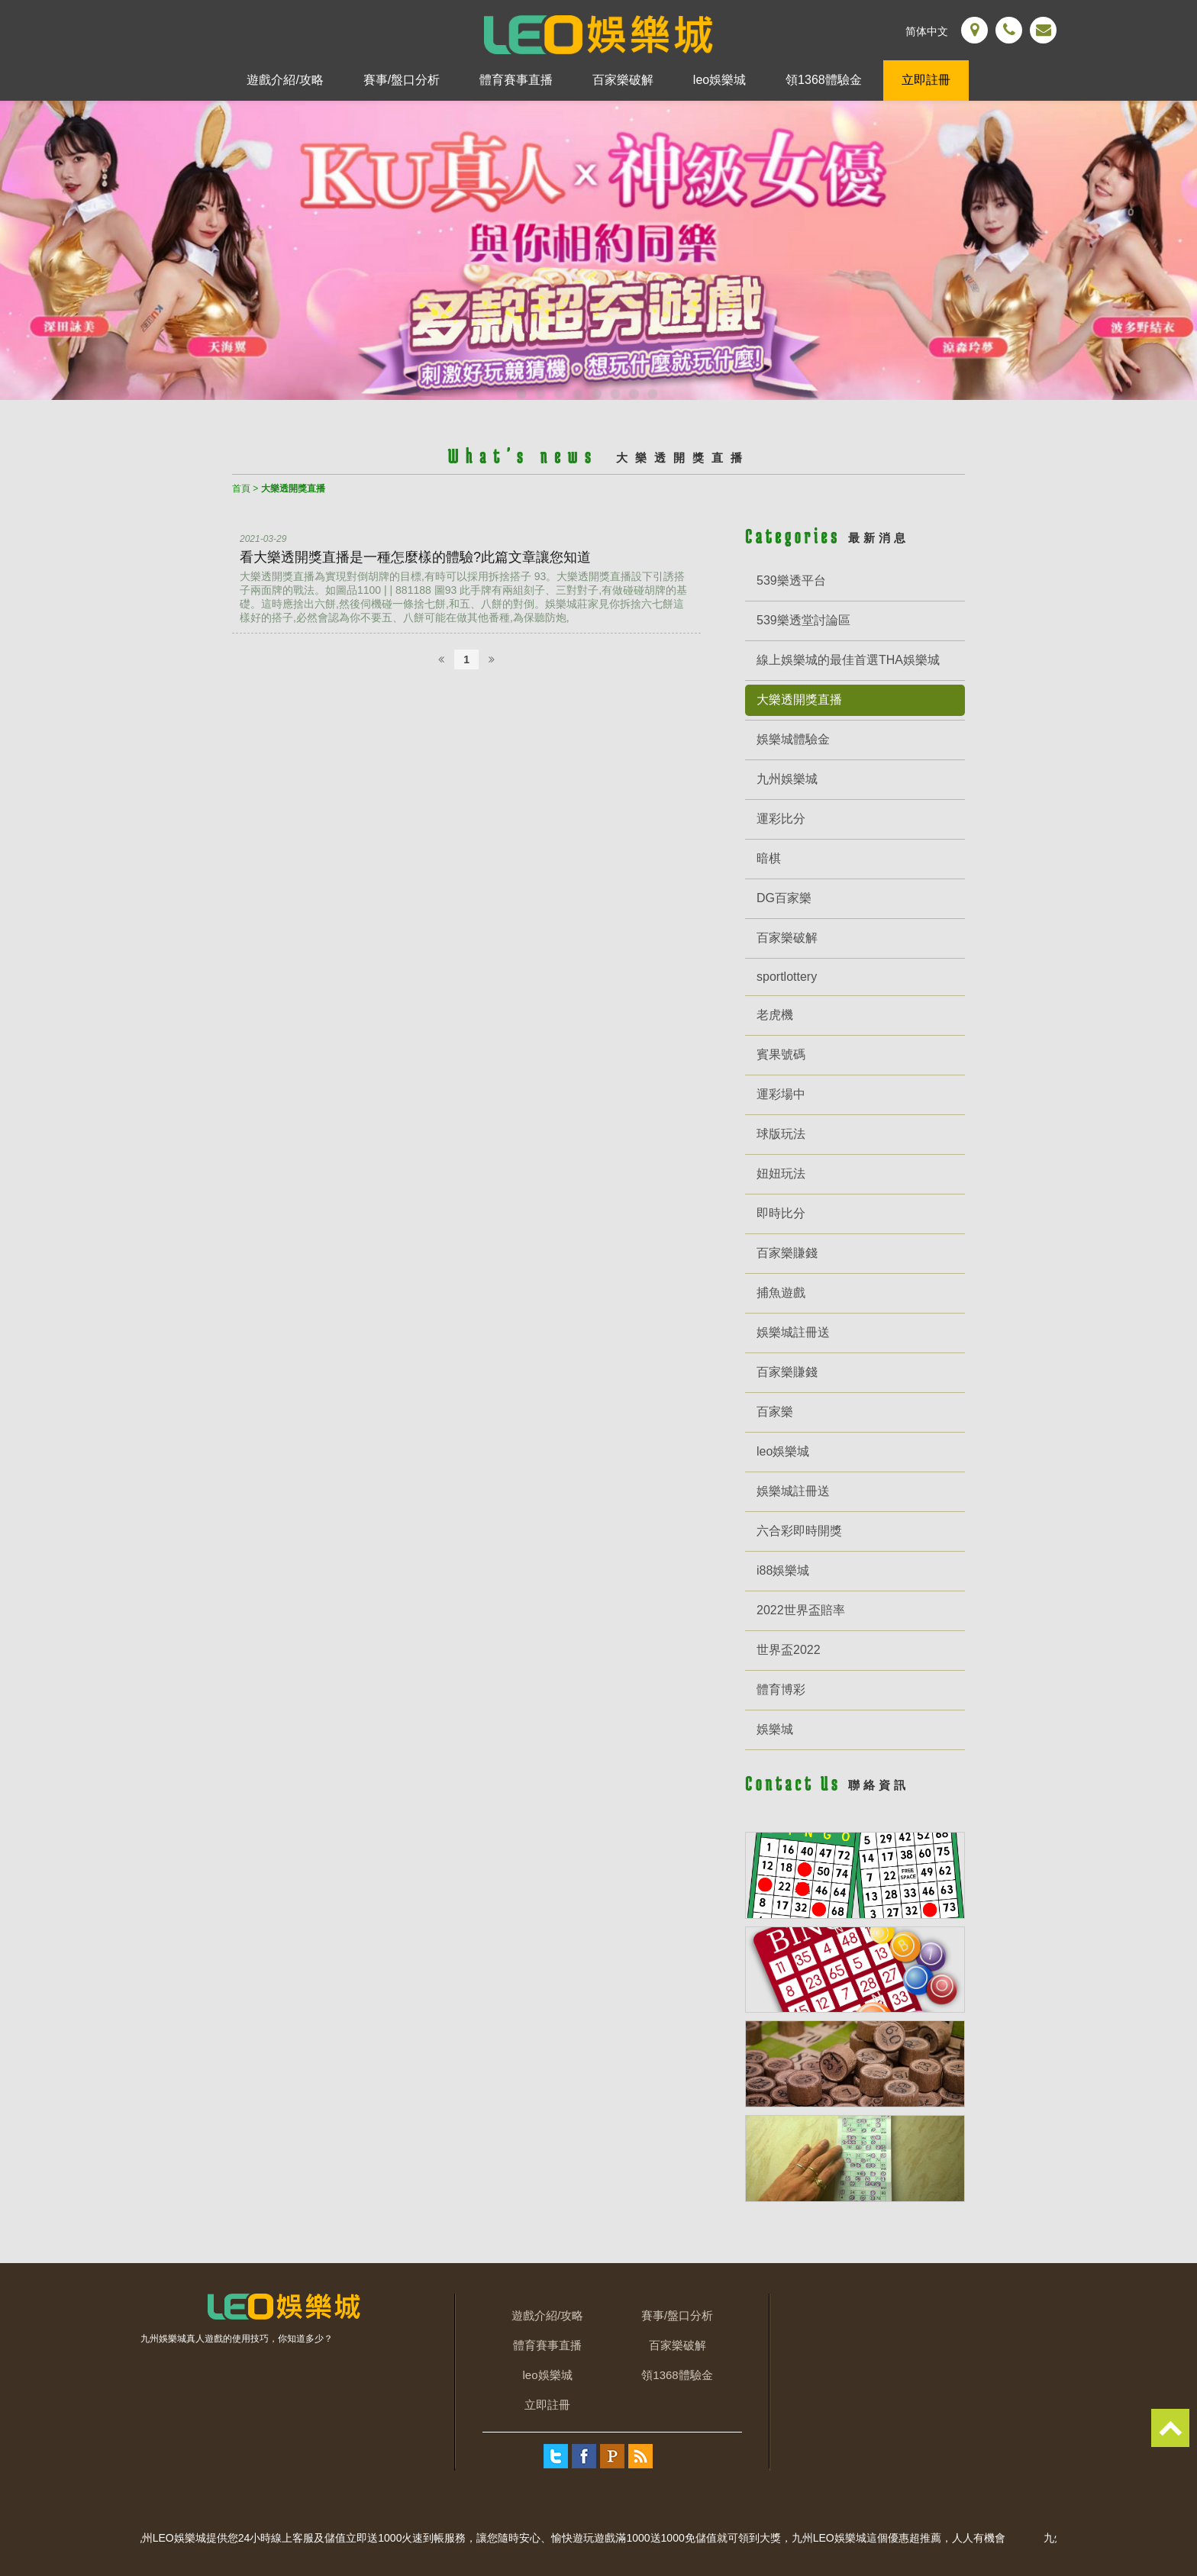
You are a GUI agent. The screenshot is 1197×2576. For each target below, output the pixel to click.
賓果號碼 (781, 1054)
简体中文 (926, 31)
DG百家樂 (784, 897)
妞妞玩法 (781, 1173)
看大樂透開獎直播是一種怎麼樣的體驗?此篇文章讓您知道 (415, 557)
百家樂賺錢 (787, 1252)
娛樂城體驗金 (793, 739)
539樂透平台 (791, 580)
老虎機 (775, 1014)
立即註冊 (926, 79)
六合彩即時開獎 (799, 1530)
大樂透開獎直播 (799, 699)
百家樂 (775, 1411)
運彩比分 (781, 818)
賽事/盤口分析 (401, 79)
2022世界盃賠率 (801, 1610)
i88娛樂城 (783, 1570)
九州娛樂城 (787, 778)
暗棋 (769, 858)
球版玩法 (781, 1133)
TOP (1170, 2428)
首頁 (241, 488)
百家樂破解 (622, 79)
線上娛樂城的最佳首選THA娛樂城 (848, 659)
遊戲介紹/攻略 (285, 79)
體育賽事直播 (516, 79)
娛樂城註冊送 (793, 1332)
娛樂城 (775, 1729)
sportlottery (787, 976)
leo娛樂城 (719, 79)
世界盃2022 (789, 1649)
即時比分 (781, 1213)
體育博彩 (781, 1689)
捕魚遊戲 (781, 1292)
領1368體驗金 (824, 79)
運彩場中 (781, 1094)
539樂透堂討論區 (803, 620)
